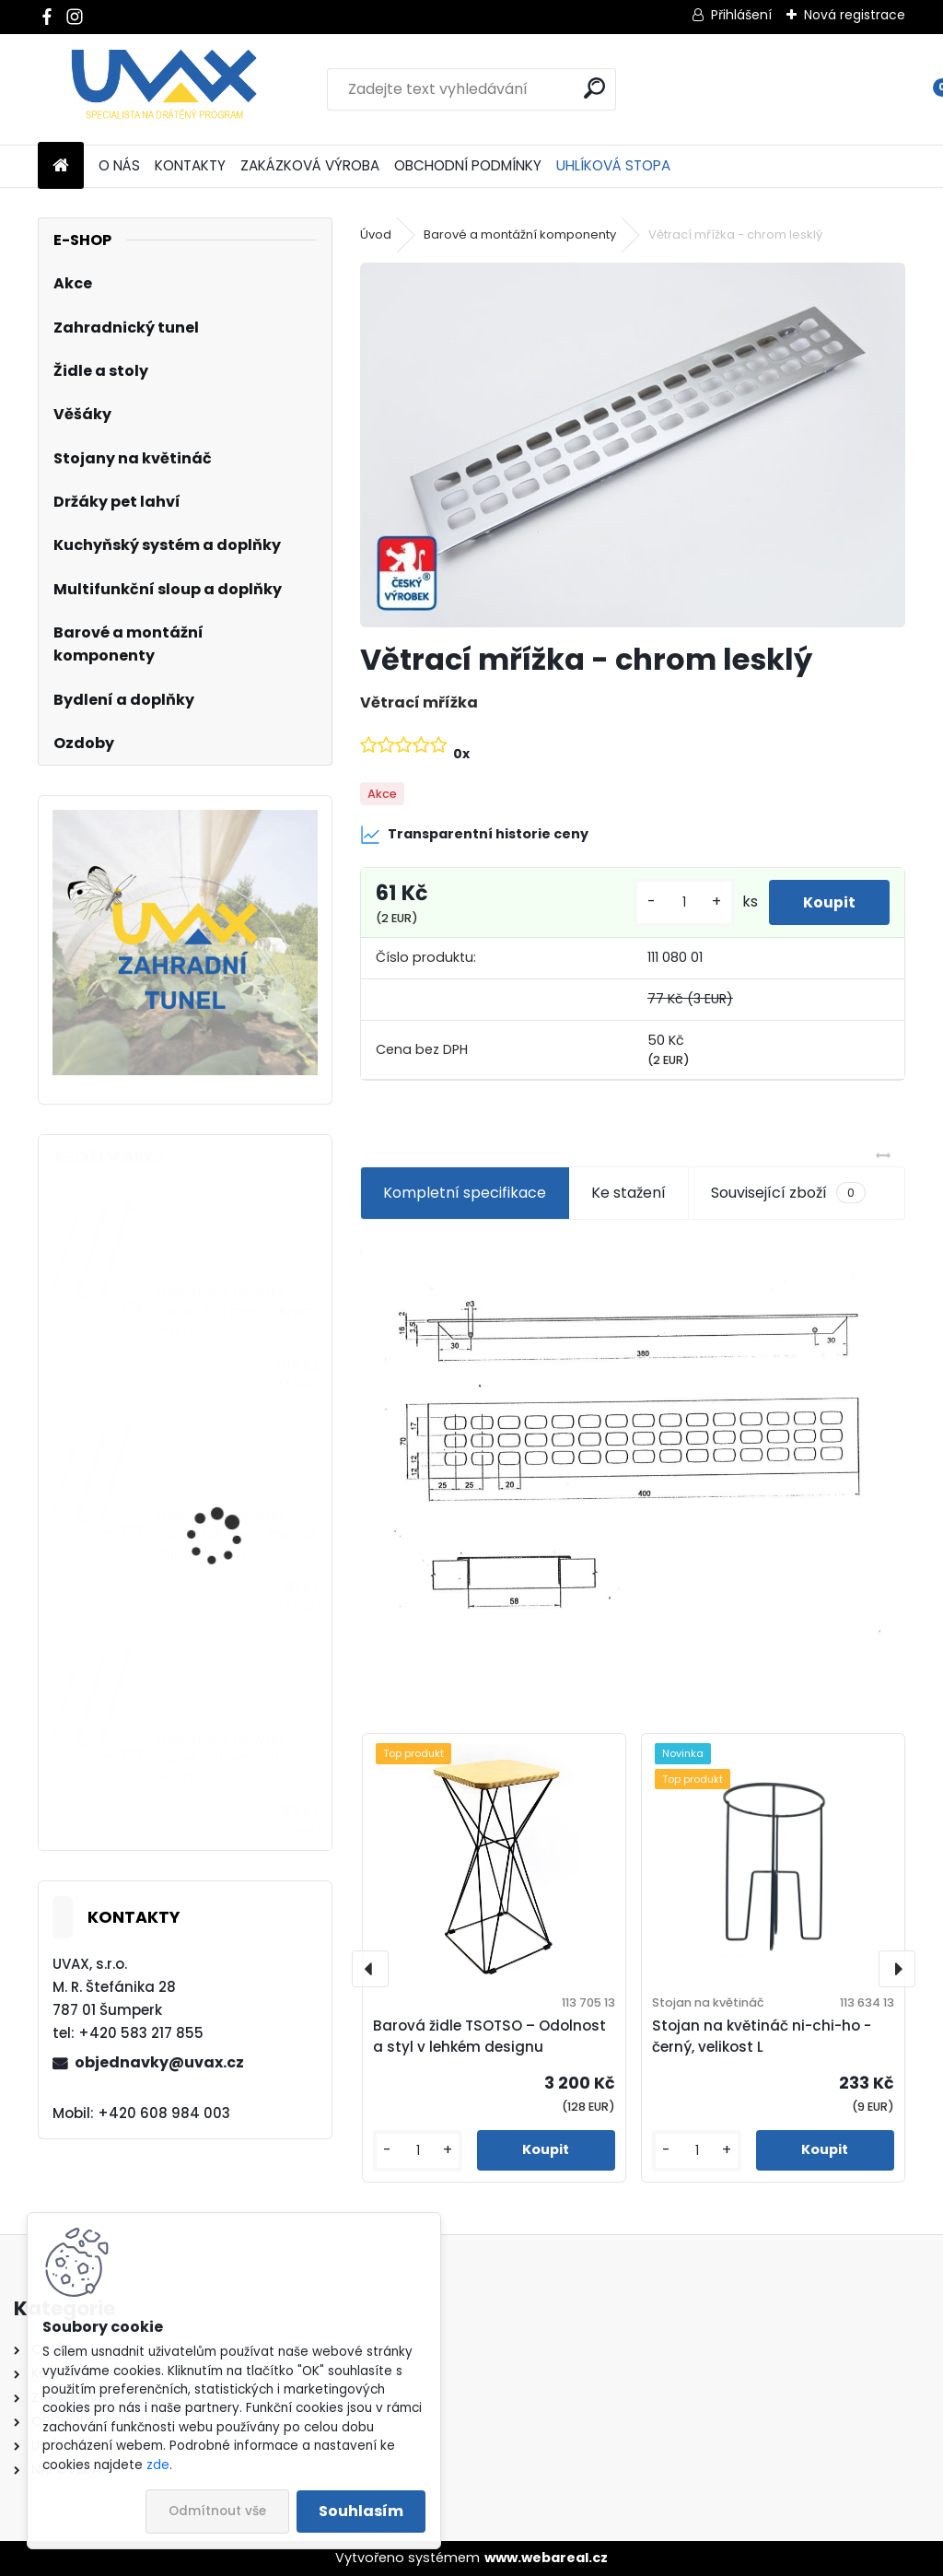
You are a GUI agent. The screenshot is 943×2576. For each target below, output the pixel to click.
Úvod (375, 234)
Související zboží (788, 1193)
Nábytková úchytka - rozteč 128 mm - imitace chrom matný (236, 1535)
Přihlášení (741, 15)
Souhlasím (361, 2511)
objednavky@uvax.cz (159, 2062)
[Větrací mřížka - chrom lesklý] (632, 444)
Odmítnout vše (217, 2511)
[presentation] (370, 1968)
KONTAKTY (190, 165)
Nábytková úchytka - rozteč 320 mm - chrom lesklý (235, 1311)
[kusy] (679, 902)
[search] (594, 88)
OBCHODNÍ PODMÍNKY (467, 165)
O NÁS (119, 165)
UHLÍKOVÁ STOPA (613, 165)
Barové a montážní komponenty (520, 234)
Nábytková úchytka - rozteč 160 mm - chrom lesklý (233, 1758)
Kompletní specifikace (464, 1192)
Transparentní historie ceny (474, 835)
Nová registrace (854, 15)
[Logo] (164, 89)
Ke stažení (628, 1192)
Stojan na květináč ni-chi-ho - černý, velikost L (761, 2036)
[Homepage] (61, 166)
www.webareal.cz (546, 2557)
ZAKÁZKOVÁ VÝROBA (309, 165)
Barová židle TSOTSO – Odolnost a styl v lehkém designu (489, 2036)
